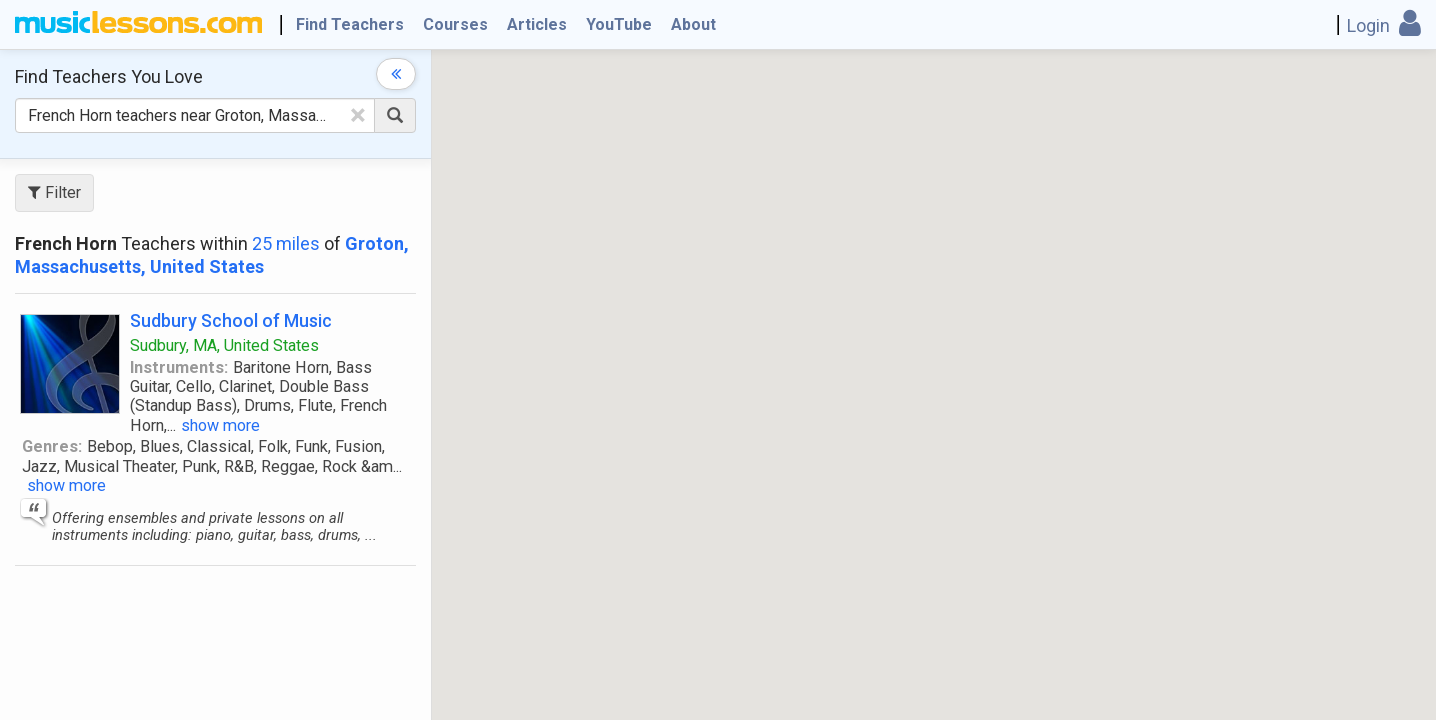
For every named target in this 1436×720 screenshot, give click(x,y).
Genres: (52, 446)
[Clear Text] (358, 115)
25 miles (286, 243)
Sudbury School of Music (231, 320)
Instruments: (179, 367)
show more (220, 425)
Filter (54, 192)
